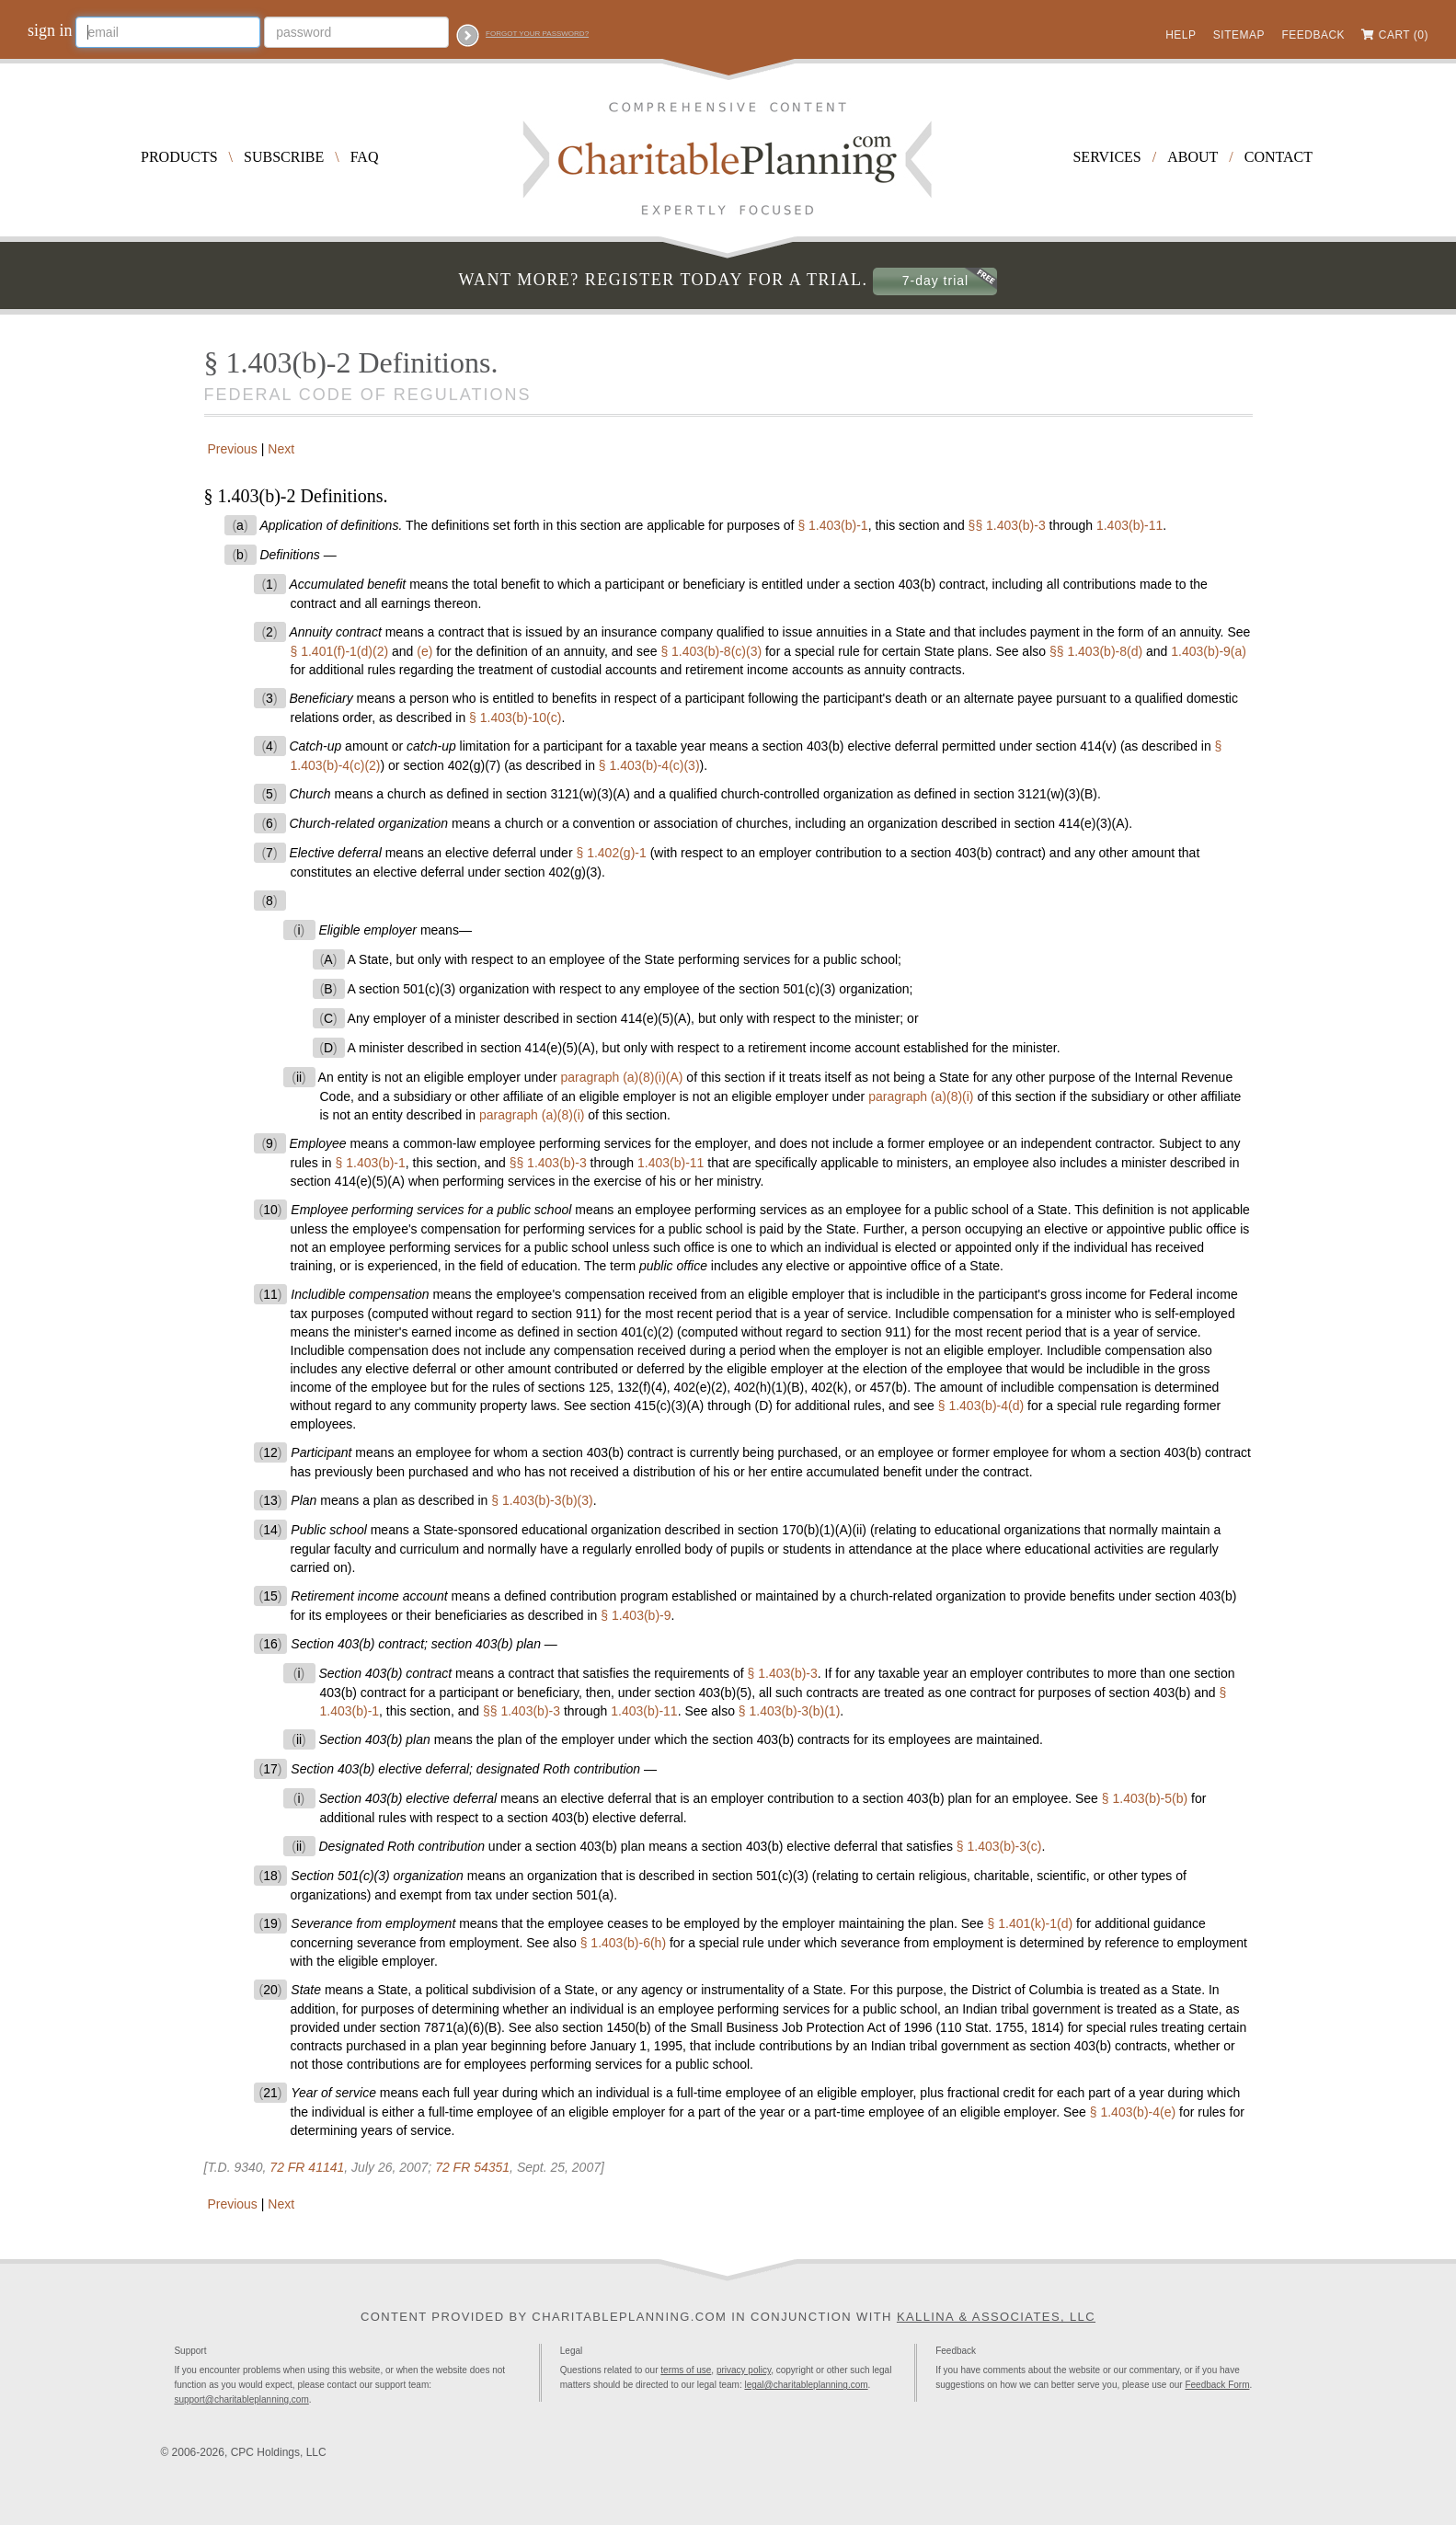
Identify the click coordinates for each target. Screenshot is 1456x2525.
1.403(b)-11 (1129, 525)
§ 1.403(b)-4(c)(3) (649, 765)
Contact (1278, 157)
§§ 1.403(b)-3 (1007, 525)
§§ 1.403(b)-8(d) (1095, 651)
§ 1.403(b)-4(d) (981, 1405)
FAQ (364, 157)
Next (283, 449)
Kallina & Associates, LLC (996, 2317)
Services (1106, 157)
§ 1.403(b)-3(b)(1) (790, 1711)
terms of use (685, 2370)
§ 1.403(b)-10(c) (515, 717)
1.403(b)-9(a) (1208, 651)
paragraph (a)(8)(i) (920, 1096)
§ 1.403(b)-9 (636, 1615)
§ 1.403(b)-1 (832, 525)
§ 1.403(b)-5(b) (1144, 1798)
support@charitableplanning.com (241, 2399)
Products (179, 157)
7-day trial (935, 280)
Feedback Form (1217, 2385)
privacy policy (744, 2370)
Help (1180, 35)
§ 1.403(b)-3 (783, 1673)
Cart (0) (1403, 35)
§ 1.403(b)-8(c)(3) (711, 651)
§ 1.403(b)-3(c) (999, 1846)
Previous (231, 449)
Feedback (1313, 35)
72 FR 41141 (306, 2167)
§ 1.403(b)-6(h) (623, 1942)
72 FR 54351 (472, 2167)
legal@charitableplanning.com (805, 2385)
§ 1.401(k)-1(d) (1030, 1923)
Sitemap (1239, 35)
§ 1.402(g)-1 (611, 852)
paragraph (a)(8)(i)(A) (621, 1077)
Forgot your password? (537, 33)
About (1192, 157)
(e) (424, 651)
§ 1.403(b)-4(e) (1132, 2112)
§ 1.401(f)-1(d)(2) (340, 651)
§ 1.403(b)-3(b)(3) (542, 1500)
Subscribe (284, 157)
